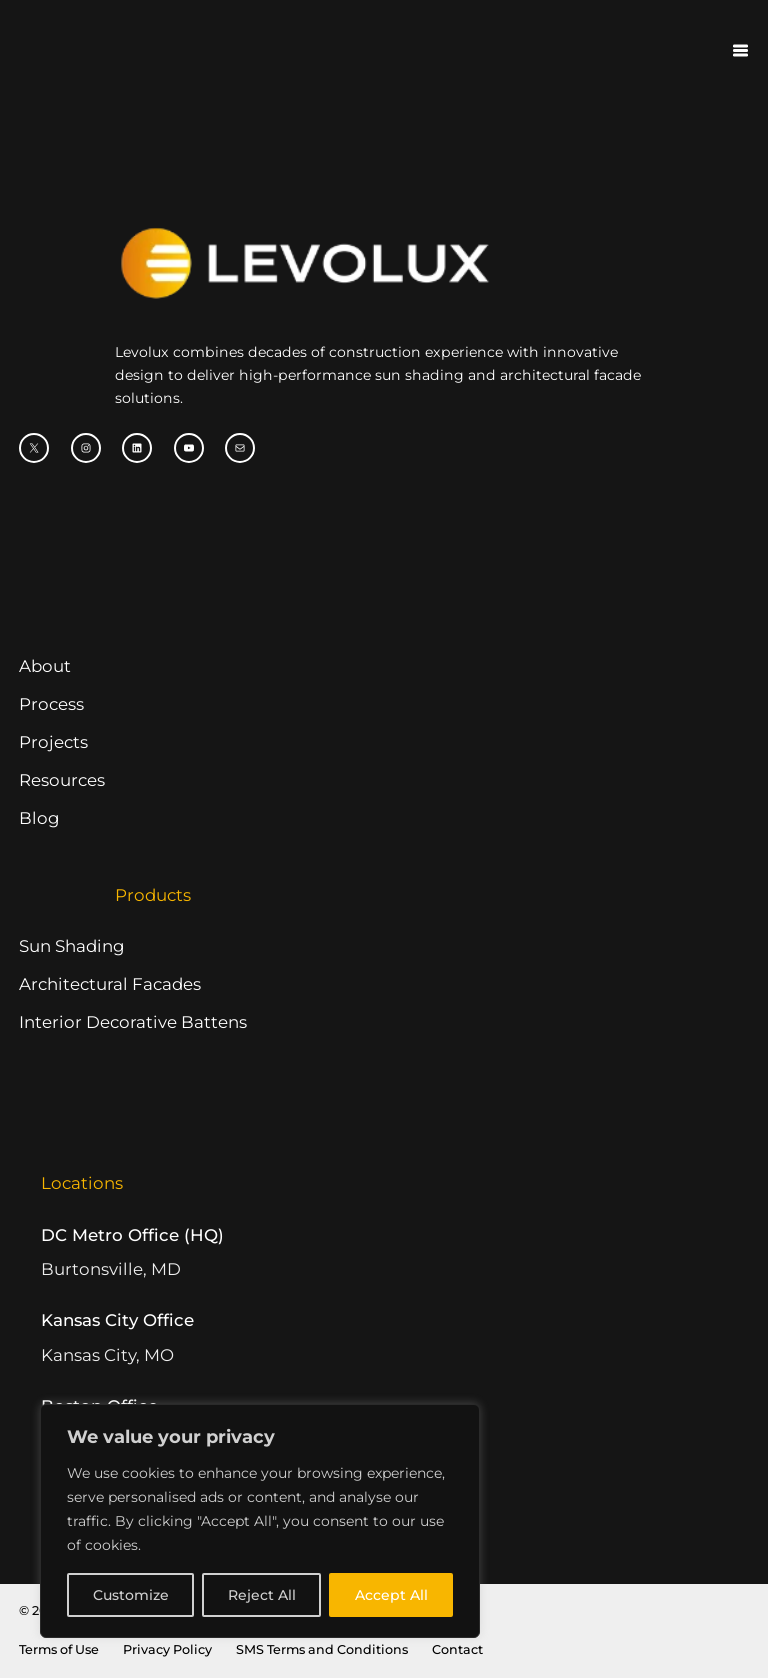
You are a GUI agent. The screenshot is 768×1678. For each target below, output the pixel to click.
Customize (131, 1595)
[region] (260, 1521)
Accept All (391, 1595)
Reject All (262, 1595)
